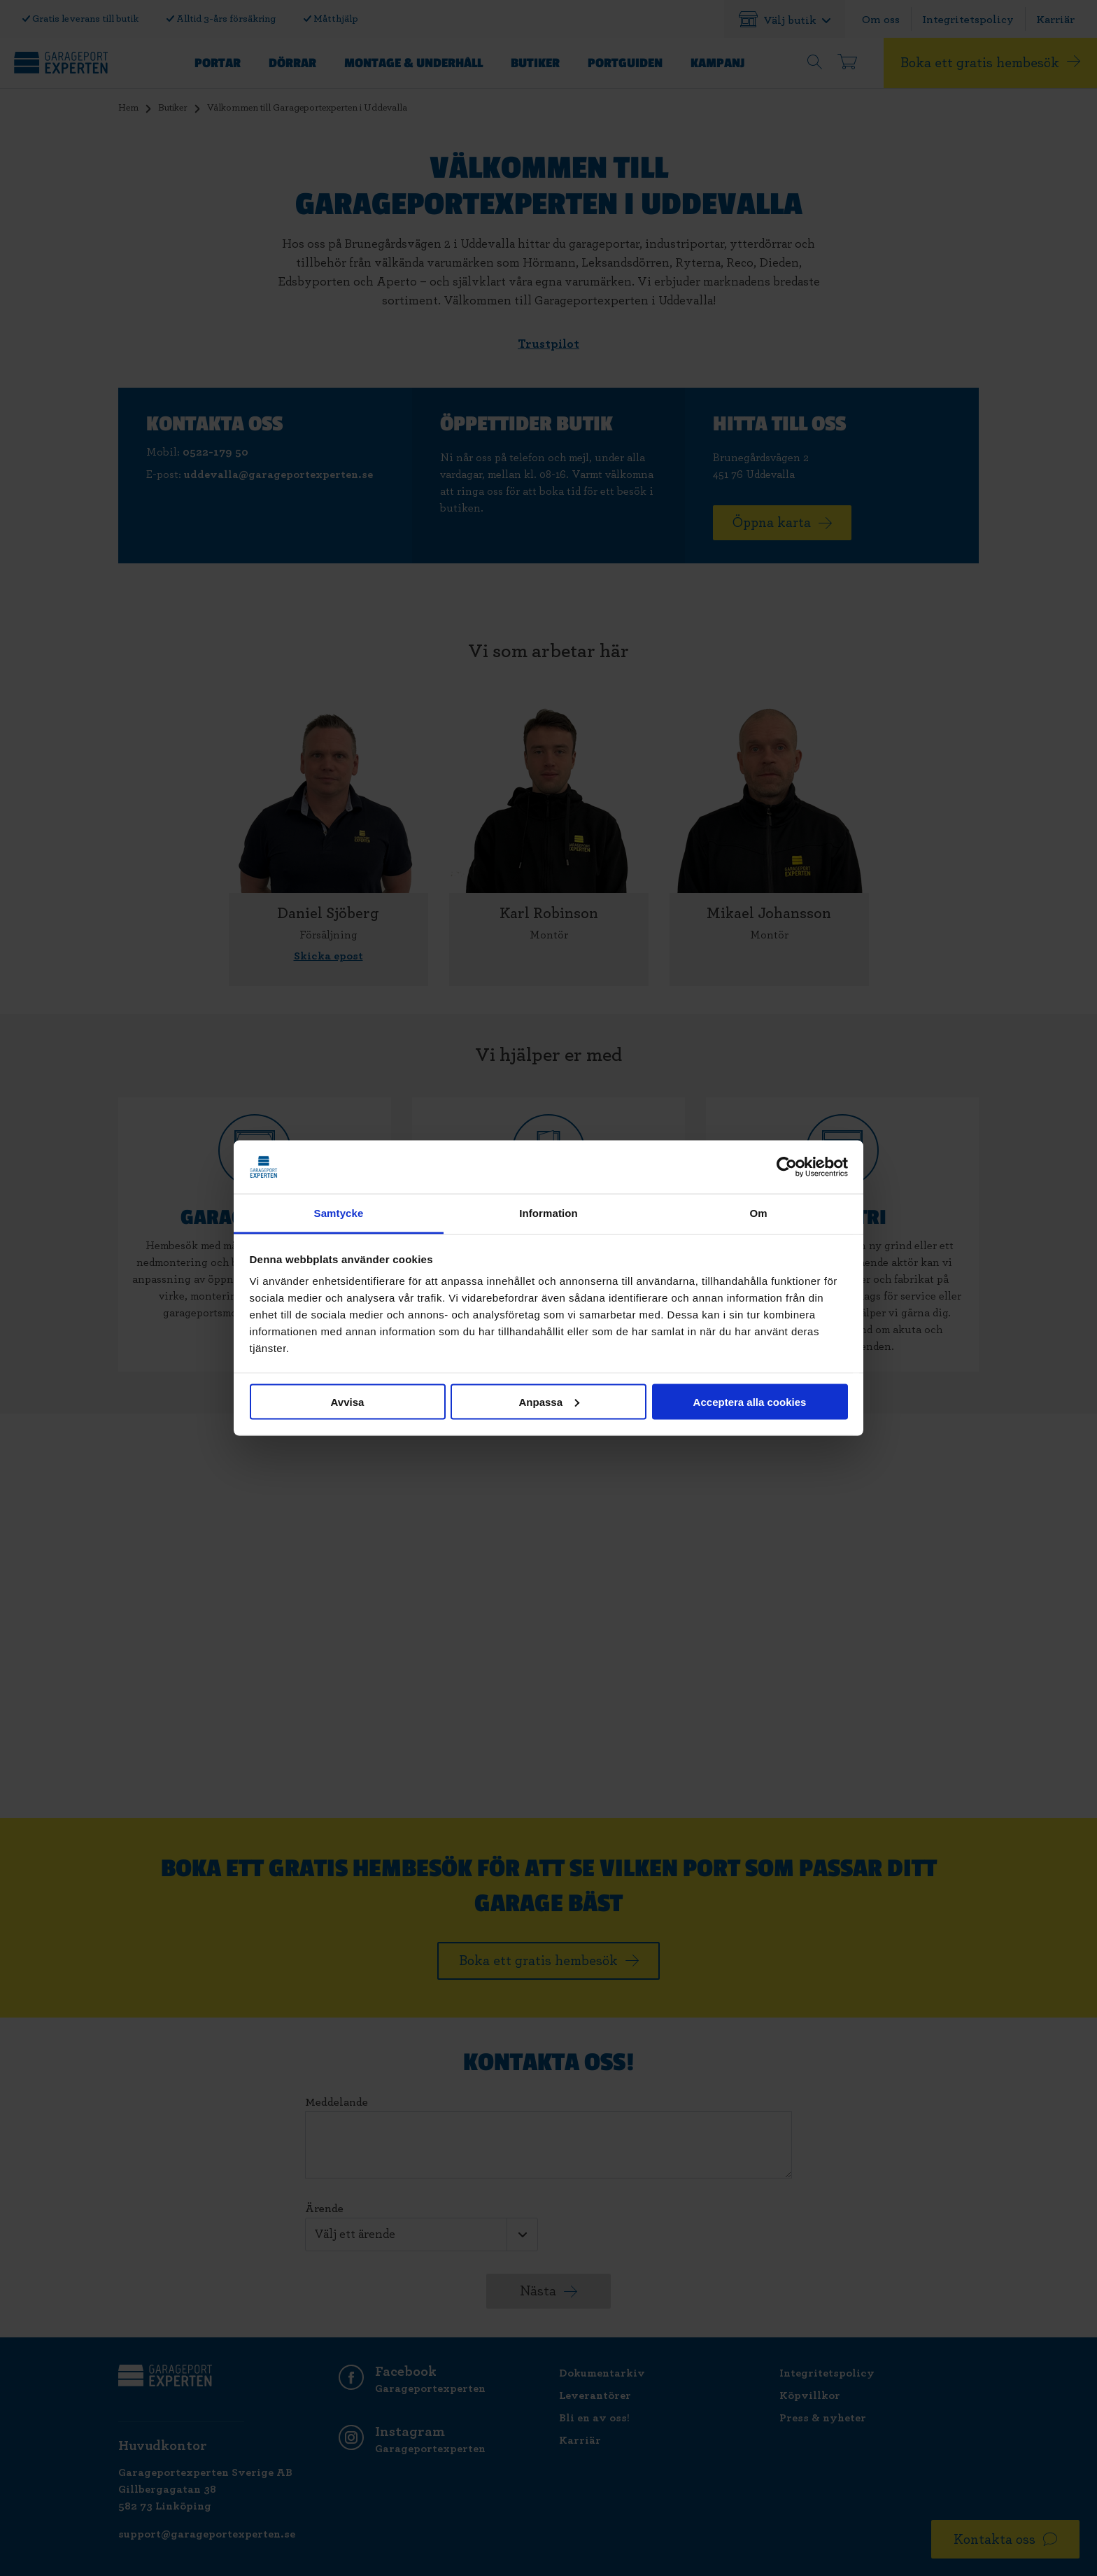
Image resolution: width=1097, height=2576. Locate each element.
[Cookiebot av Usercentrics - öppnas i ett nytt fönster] (787, 1167)
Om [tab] (758, 1213)
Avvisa (348, 1401)
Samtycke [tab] (339, 1213)
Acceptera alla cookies (750, 1401)
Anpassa (548, 1401)
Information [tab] (548, 1213)
